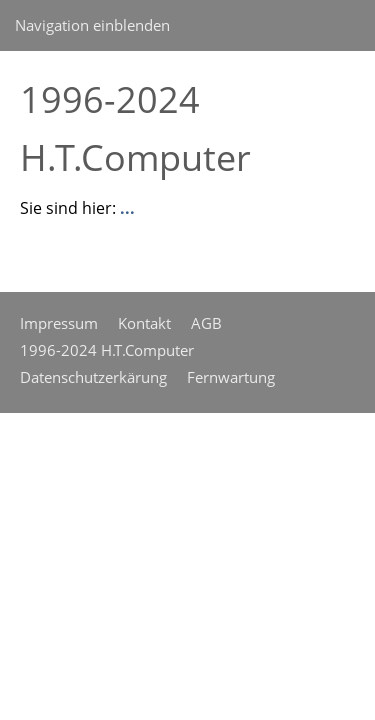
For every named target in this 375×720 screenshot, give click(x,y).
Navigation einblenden (92, 25)
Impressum (59, 323)
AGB (206, 323)
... (127, 208)
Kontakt (144, 323)
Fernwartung (231, 377)
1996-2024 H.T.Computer (107, 350)
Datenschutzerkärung (93, 377)
